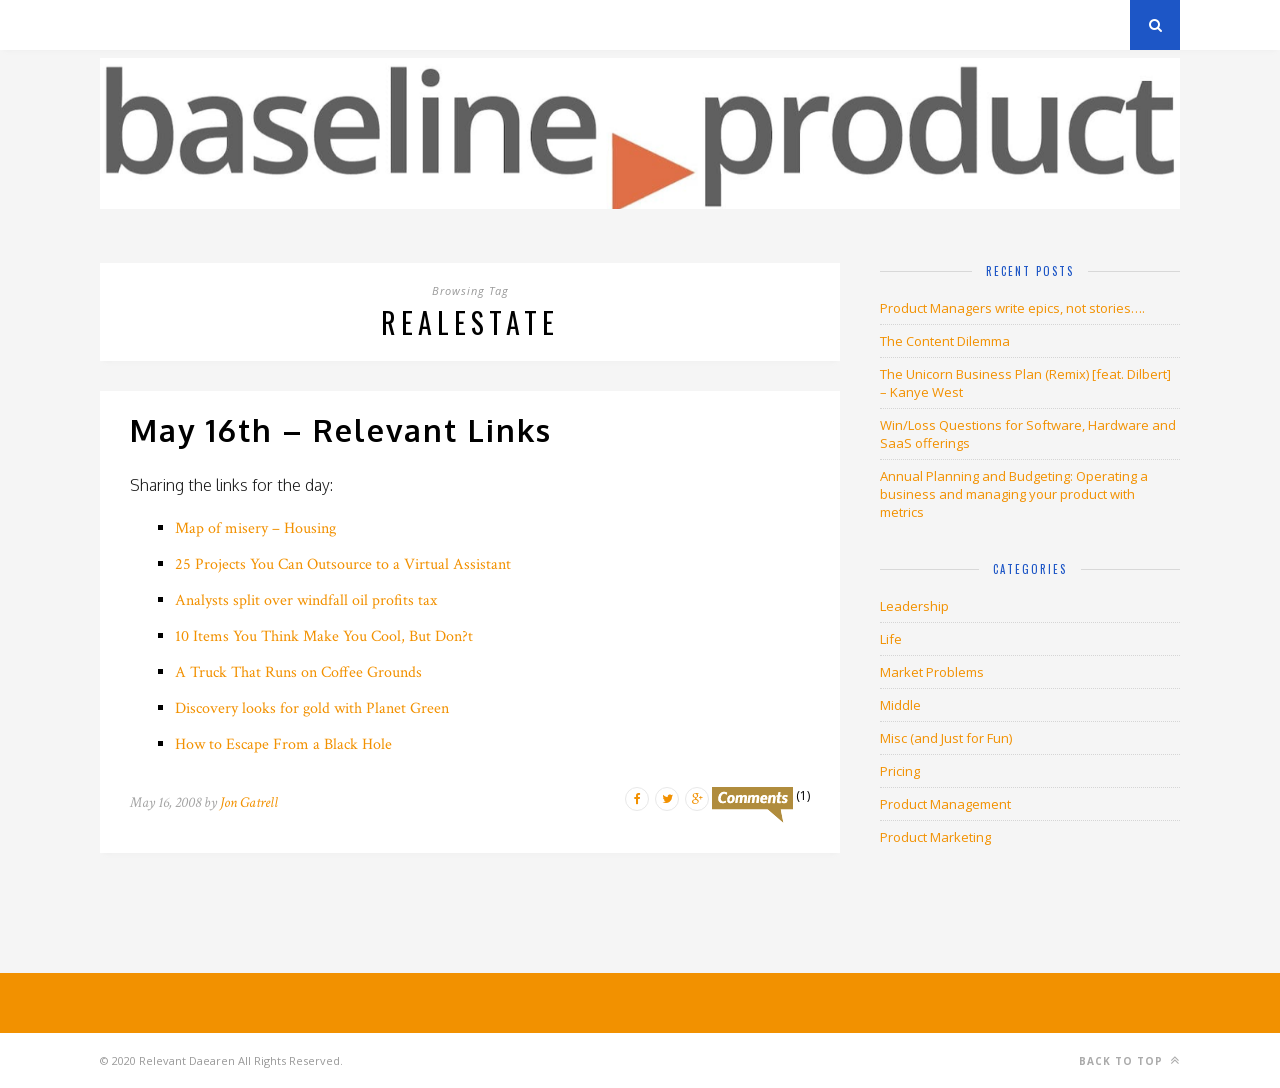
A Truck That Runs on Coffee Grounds (298, 672)
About (339, 24)
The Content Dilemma (945, 341)
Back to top (1129, 1060)
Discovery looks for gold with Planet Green (312, 708)
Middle (900, 705)
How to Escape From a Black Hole (283, 744)
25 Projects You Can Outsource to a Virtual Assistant (343, 564)
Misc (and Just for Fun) (946, 738)
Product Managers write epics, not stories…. (1012, 308)
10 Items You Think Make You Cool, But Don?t (324, 636)
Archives (129, 24)
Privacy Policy (238, 24)
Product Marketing (935, 837)
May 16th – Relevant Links (341, 430)
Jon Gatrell (249, 802)
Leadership (914, 606)
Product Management (945, 804)
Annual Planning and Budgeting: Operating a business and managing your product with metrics (1014, 494)
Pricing (900, 771)
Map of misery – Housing (255, 528)
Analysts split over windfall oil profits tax (306, 600)
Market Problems (932, 672)
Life (891, 639)
